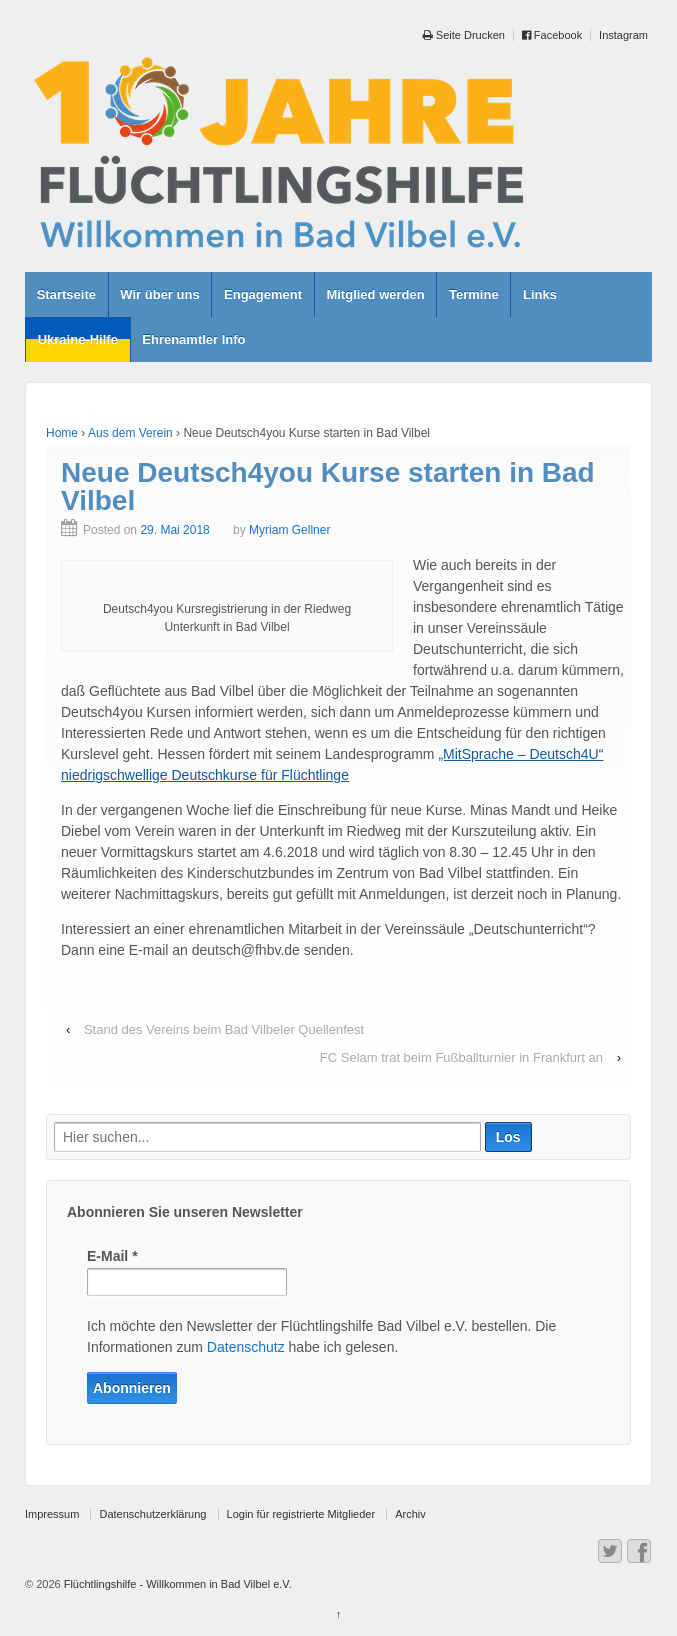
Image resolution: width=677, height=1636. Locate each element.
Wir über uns (159, 294)
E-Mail (112, 1256)
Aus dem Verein (130, 433)
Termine (474, 294)
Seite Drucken (464, 35)
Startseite (66, 294)
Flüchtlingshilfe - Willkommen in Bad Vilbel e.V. (176, 1584)
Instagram (623, 35)
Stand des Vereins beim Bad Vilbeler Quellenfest (224, 1029)
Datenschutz (246, 1347)
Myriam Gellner (289, 530)
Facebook (552, 35)
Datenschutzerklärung (152, 1514)
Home (62, 433)
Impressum (52, 1514)
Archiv (410, 1514)
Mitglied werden (375, 294)
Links (540, 294)
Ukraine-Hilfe (78, 339)
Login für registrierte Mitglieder (301, 1514)
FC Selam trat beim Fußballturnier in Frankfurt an (461, 1057)
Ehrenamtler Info (193, 339)
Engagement (263, 294)
